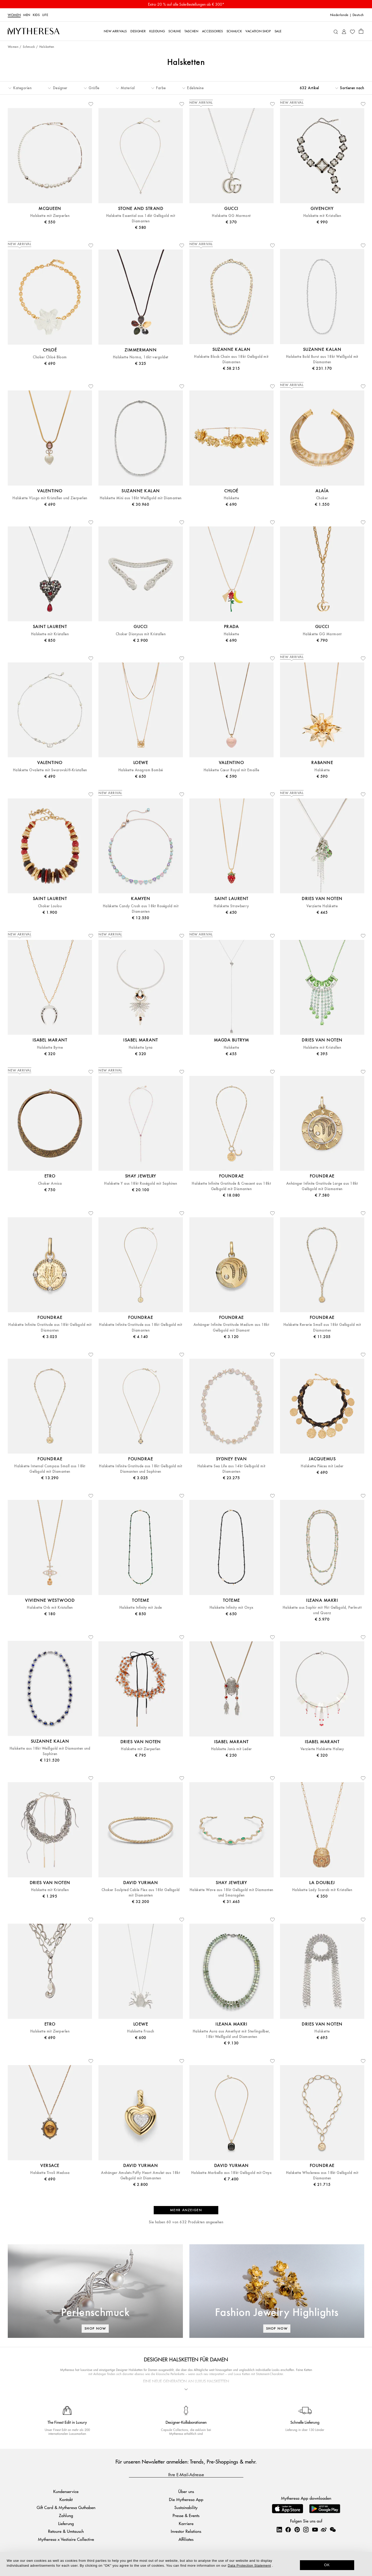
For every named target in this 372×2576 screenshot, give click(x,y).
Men (26, 15)
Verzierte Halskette (322, 906)
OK (327, 2565)
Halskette (231, 498)
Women (14, 15)
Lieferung (66, 2523)
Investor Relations (186, 2531)
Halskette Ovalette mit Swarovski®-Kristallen (50, 770)
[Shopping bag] (361, 31)
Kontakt (66, 2499)
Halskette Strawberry (231, 906)
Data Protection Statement (249, 2565)
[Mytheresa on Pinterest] (297, 2529)
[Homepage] (33, 31)
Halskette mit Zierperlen (50, 216)
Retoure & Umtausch (66, 2531)
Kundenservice (66, 2491)
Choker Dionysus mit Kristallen (141, 634)
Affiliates (186, 2539)
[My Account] (344, 31)
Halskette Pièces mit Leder (322, 1466)
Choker (322, 498)
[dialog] (186, 2564)
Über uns (186, 2491)
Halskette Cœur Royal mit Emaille (231, 770)
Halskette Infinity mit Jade (140, 1608)
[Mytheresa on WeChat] (333, 2529)
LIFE (45, 15)
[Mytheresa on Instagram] (306, 2529)
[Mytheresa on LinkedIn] (279, 2529)
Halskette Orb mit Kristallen (50, 1608)
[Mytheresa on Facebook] (288, 2529)
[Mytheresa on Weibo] (324, 2529)
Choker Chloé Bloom (50, 357)
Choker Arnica (50, 1183)
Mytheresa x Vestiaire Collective (66, 2539)
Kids (36, 15)
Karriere (186, 2523)
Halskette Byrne (50, 1047)
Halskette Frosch (140, 2031)
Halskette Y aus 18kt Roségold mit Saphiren (140, 1183)
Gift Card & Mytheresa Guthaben (66, 2507)
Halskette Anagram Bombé (140, 770)
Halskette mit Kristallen (322, 216)
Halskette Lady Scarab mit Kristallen (322, 1890)
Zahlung (66, 2515)
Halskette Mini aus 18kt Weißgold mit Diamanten (141, 498)
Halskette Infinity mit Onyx (231, 1608)
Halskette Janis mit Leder (231, 1749)
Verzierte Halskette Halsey (322, 1749)
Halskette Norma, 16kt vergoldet (140, 357)
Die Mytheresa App (186, 2499)
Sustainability (186, 2507)
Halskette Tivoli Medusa (49, 2173)
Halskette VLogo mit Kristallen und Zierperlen (49, 498)
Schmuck (29, 47)
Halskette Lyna (141, 1047)
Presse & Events (186, 2515)
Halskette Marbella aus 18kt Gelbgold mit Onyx (231, 2173)
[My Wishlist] (352, 31)
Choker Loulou (50, 906)
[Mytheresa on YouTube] (315, 2529)
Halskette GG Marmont (231, 216)
